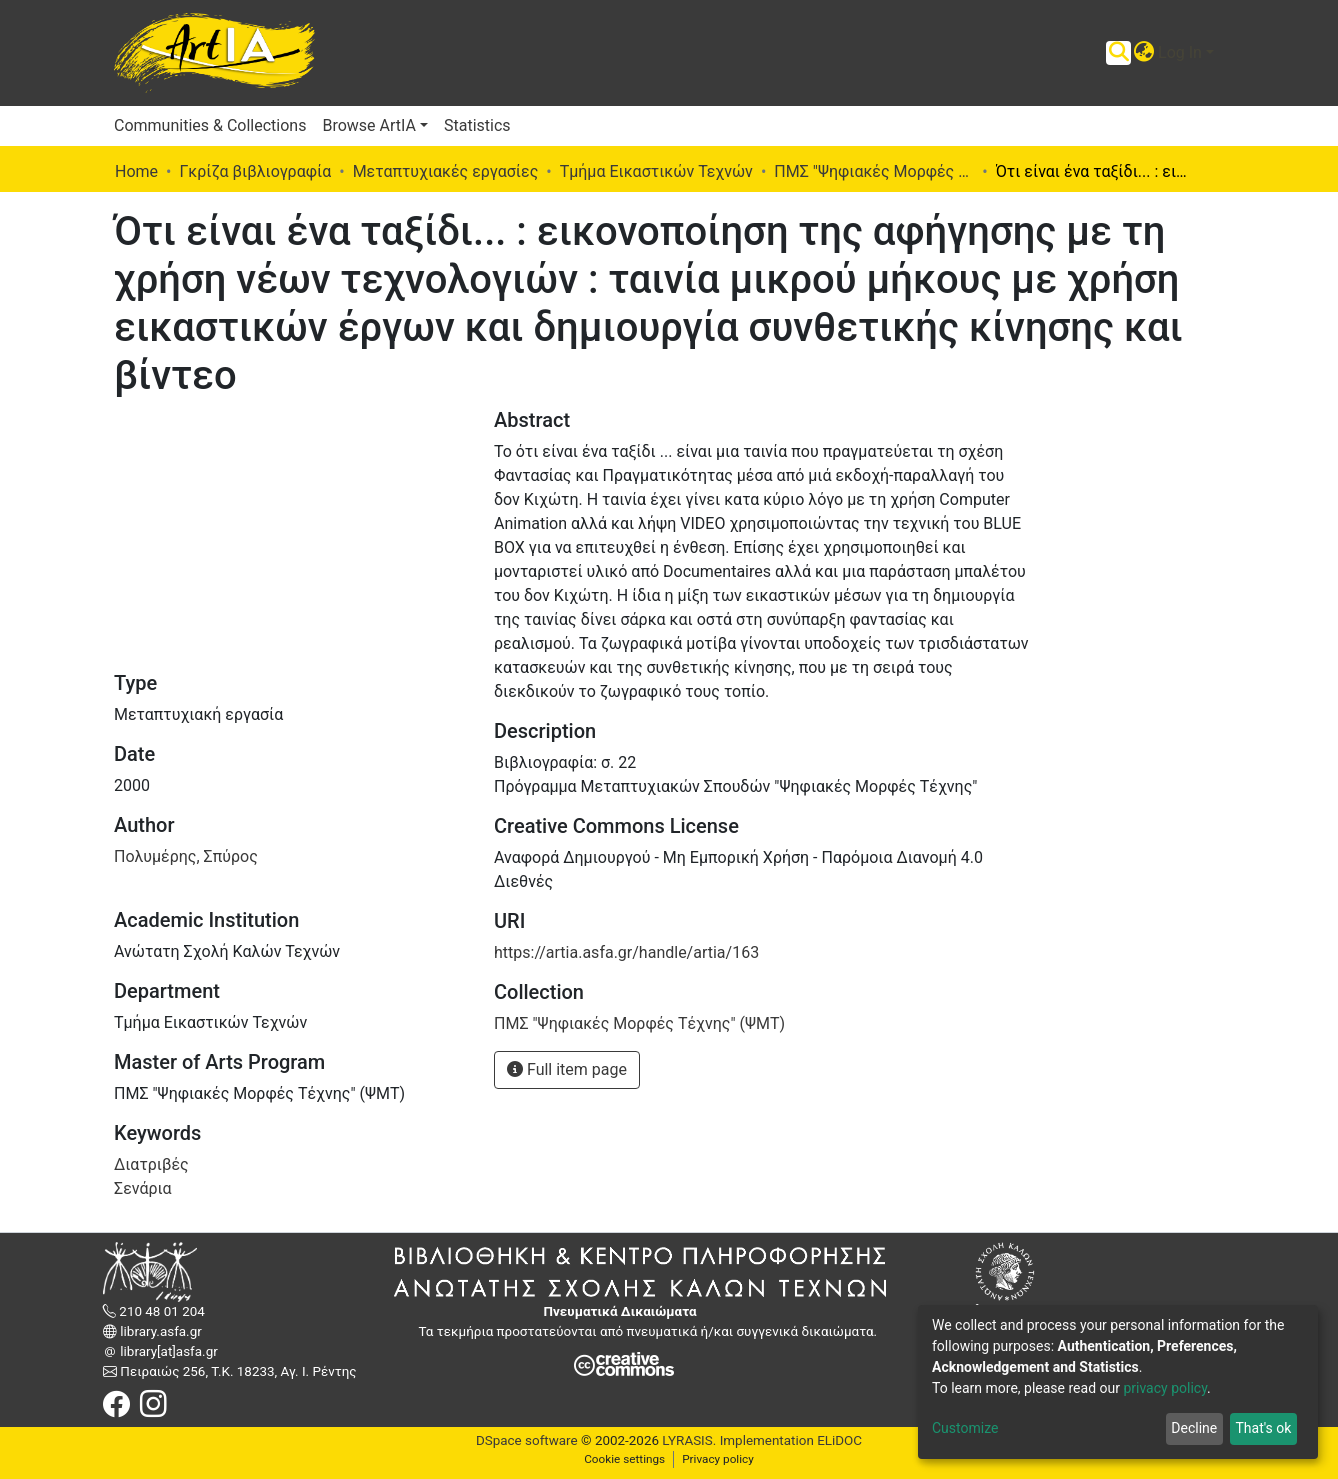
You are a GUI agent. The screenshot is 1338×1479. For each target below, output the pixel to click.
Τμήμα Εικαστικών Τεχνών (656, 171)
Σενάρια (143, 1188)
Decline (1194, 1428)
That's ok (1263, 1428)
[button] (1143, 53)
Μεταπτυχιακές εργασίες (446, 171)
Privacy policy (718, 1459)
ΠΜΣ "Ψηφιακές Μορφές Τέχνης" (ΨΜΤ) (874, 171)
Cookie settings (624, 1459)
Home (136, 171)
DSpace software (527, 1440)
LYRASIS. (689, 1440)
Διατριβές (151, 1164)
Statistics (477, 125)
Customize (965, 1428)
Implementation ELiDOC (789, 1440)
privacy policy (1165, 1388)
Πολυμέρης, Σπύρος (186, 856)
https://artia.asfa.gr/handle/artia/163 (626, 952)
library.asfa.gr (159, 1331)
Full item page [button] (567, 1069)
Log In (1180, 52)
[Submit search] (1118, 53)
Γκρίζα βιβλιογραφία (255, 171)
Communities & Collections (210, 125)
